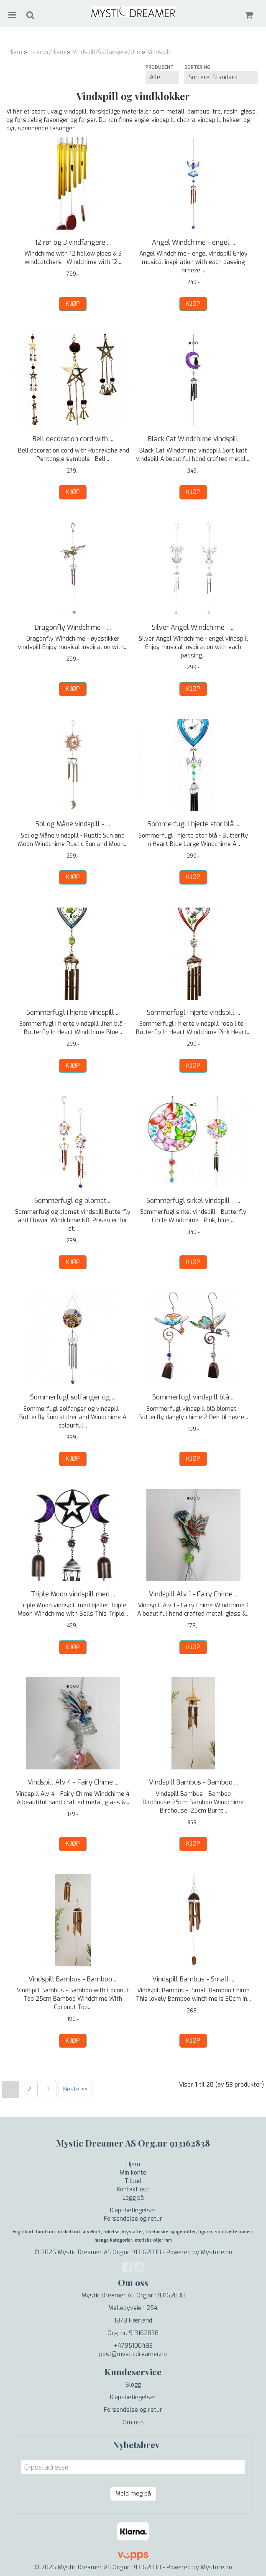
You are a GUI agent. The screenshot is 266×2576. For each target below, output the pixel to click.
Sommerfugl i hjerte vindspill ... (73, 1012)
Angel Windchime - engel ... (193, 242)
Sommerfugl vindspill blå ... (193, 1397)
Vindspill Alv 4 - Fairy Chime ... (73, 1782)
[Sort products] (221, 77)
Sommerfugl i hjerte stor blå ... (193, 824)
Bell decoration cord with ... (73, 439)
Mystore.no (216, 2252)
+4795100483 (133, 2346)
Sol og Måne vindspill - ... (73, 824)
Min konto (133, 2173)
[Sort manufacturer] (162, 77)
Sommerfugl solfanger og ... (72, 1397)
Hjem (15, 52)
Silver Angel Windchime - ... (193, 627)
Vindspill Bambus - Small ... (193, 1979)
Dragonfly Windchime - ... (73, 627)
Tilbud (133, 2181)
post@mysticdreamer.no (133, 2354)
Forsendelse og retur (133, 2219)
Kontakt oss (133, 2189)
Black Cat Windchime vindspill (193, 439)
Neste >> (75, 2089)
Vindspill (158, 52)
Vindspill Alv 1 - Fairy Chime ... (193, 1594)
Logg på (133, 2198)
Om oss (133, 2422)
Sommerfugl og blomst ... (73, 1200)
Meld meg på (133, 2494)
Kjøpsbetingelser (133, 2210)
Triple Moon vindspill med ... (73, 1594)
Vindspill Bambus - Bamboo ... (193, 1782)
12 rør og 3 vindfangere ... (73, 242)
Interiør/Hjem (47, 52)
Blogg (133, 2385)
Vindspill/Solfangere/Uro (106, 52)
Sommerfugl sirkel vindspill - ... (193, 1200)
